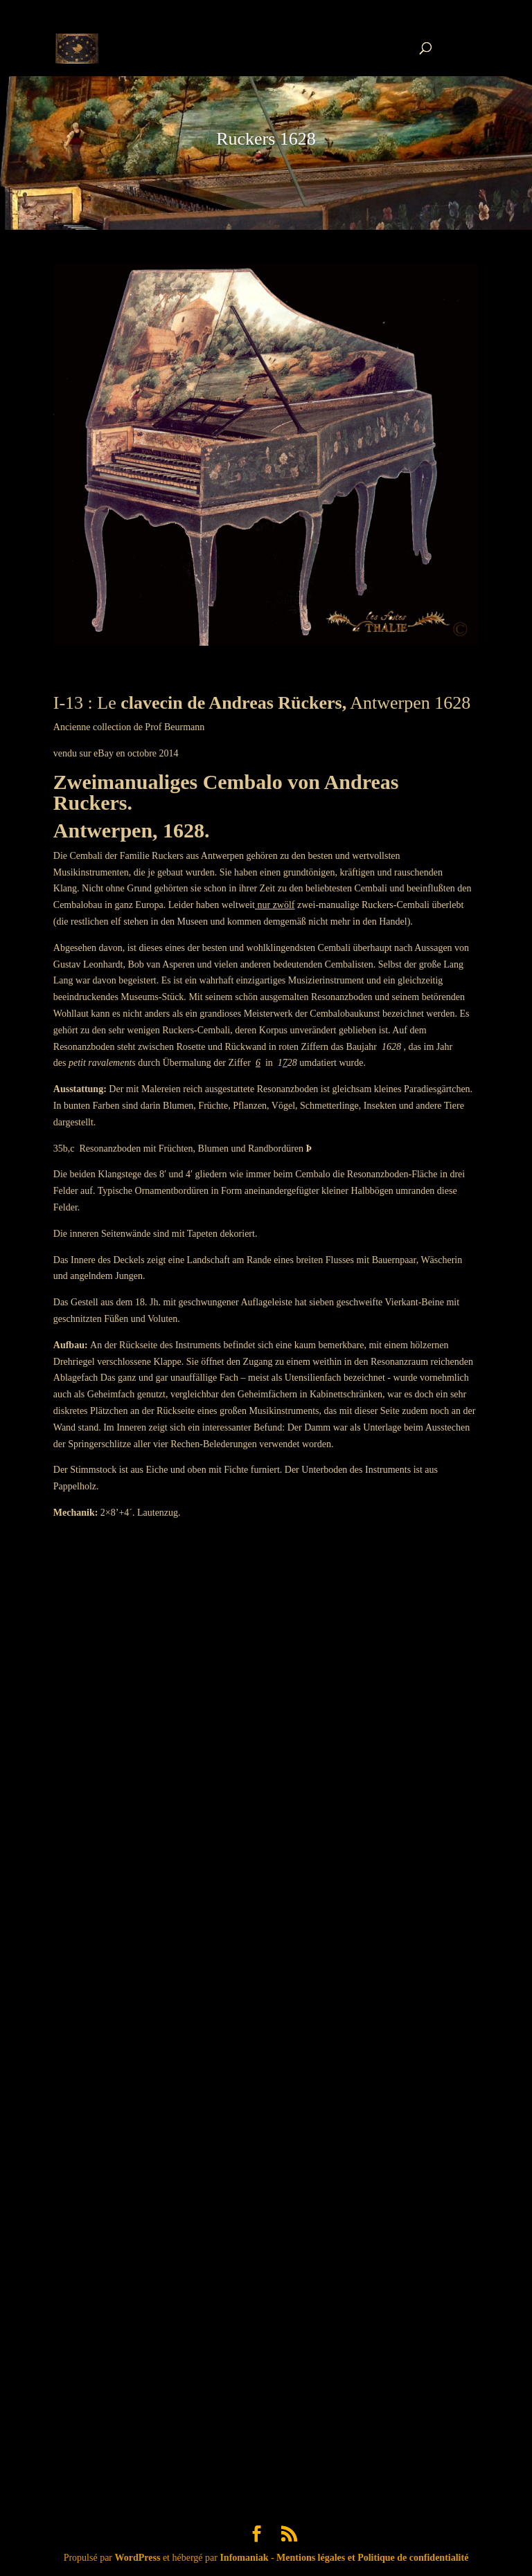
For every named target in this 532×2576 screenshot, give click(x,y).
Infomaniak (244, 2557)
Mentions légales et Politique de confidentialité (372, 2557)
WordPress (138, 2557)
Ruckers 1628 (266, 139)
